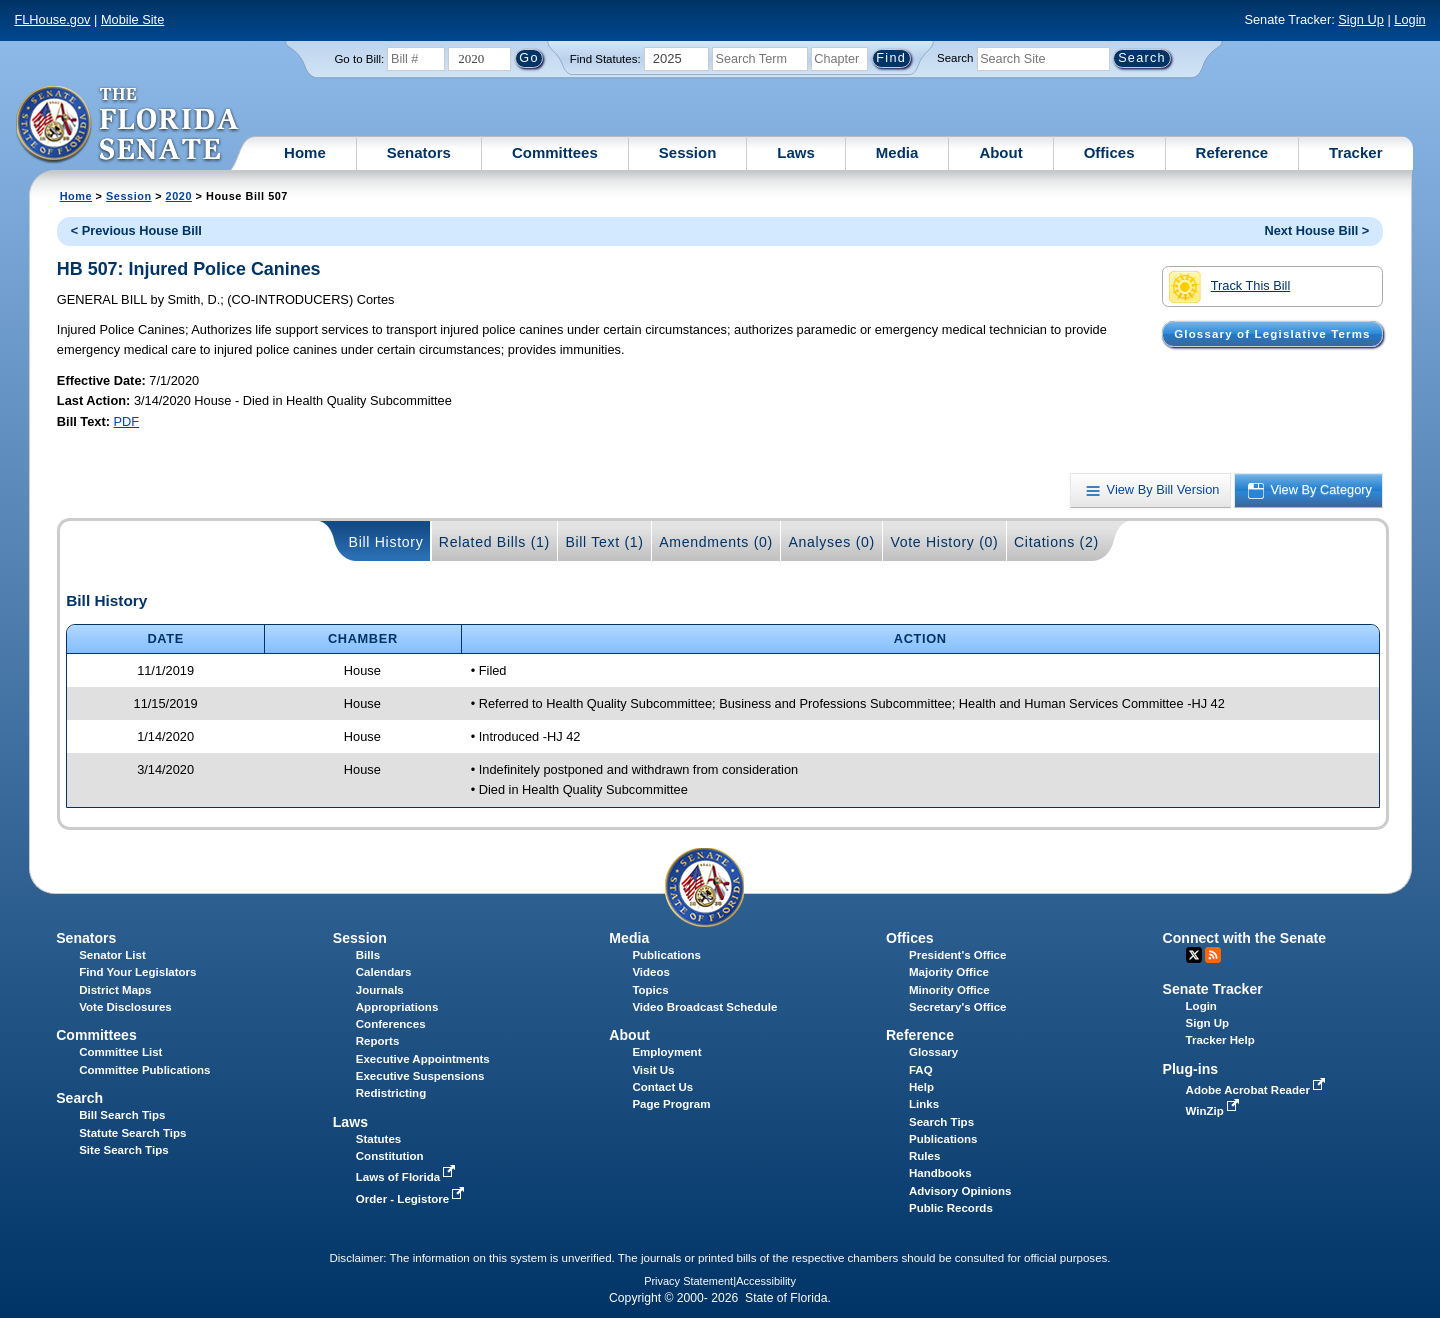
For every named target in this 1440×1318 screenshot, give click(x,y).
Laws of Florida (408, 1177)
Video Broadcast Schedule (704, 1007)
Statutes (378, 1139)
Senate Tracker (1213, 989)
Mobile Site (132, 19)
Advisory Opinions (960, 1191)
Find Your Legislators (137, 972)
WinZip (1214, 1111)
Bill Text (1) (604, 542)
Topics (650, 990)
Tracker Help (1220, 1040)
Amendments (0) (716, 542)
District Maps (115, 990)
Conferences (391, 1024)
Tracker (1355, 152)
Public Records (951, 1208)
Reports (378, 1041)
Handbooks (940, 1173)
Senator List (112, 955)
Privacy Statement (688, 1281)
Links (924, 1104)
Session (688, 152)
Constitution (390, 1156)
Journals (380, 990)
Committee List (120, 1052)
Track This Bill (1229, 287)
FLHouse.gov (52, 19)
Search (955, 58)
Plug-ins (1191, 1069)
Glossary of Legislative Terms (1272, 334)
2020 (179, 196)
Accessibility (766, 1281)
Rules (924, 1156)
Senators (419, 152)
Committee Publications (144, 1070)
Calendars (384, 972)
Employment (666, 1052)
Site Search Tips (123, 1150)
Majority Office (949, 972)
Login (1409, 19)
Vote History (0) (944, 542)
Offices (1109, 152)
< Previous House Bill (136, 230)
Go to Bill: (359, 59)
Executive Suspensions (420, 1076)
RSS (1213, 955)
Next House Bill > (1316, 230)
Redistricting (391, 1093)
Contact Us (662, 1087)
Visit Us (653, 1070)
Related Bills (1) (494, 542)
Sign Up (1361, 19)
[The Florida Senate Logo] (128, 125)
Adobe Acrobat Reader (1258, 1090)
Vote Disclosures (125, 1007)
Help (921, 1087)
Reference (1232, 152)
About (1000, 152)
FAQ (921, 1070)
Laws (796, 152)
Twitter (1194, 955)
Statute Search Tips (132, 1133)
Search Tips (941, 1122)
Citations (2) (1056, 542)
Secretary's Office (957, 1007)
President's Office (957, 955)
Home (305, 152)
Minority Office (949, 990)
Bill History (386, 542)
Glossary (933, 1052)
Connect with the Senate (1244, 938)
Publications (666, 955)
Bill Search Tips (122, 1115)
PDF (127, 421)
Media (897, 152)
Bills (368, 955)
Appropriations (397, 1007)
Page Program (671, 1104)
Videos (651, 972)
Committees (555, 152)
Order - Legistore (412, 1199)
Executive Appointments (423, 1059)
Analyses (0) (831, 542)
